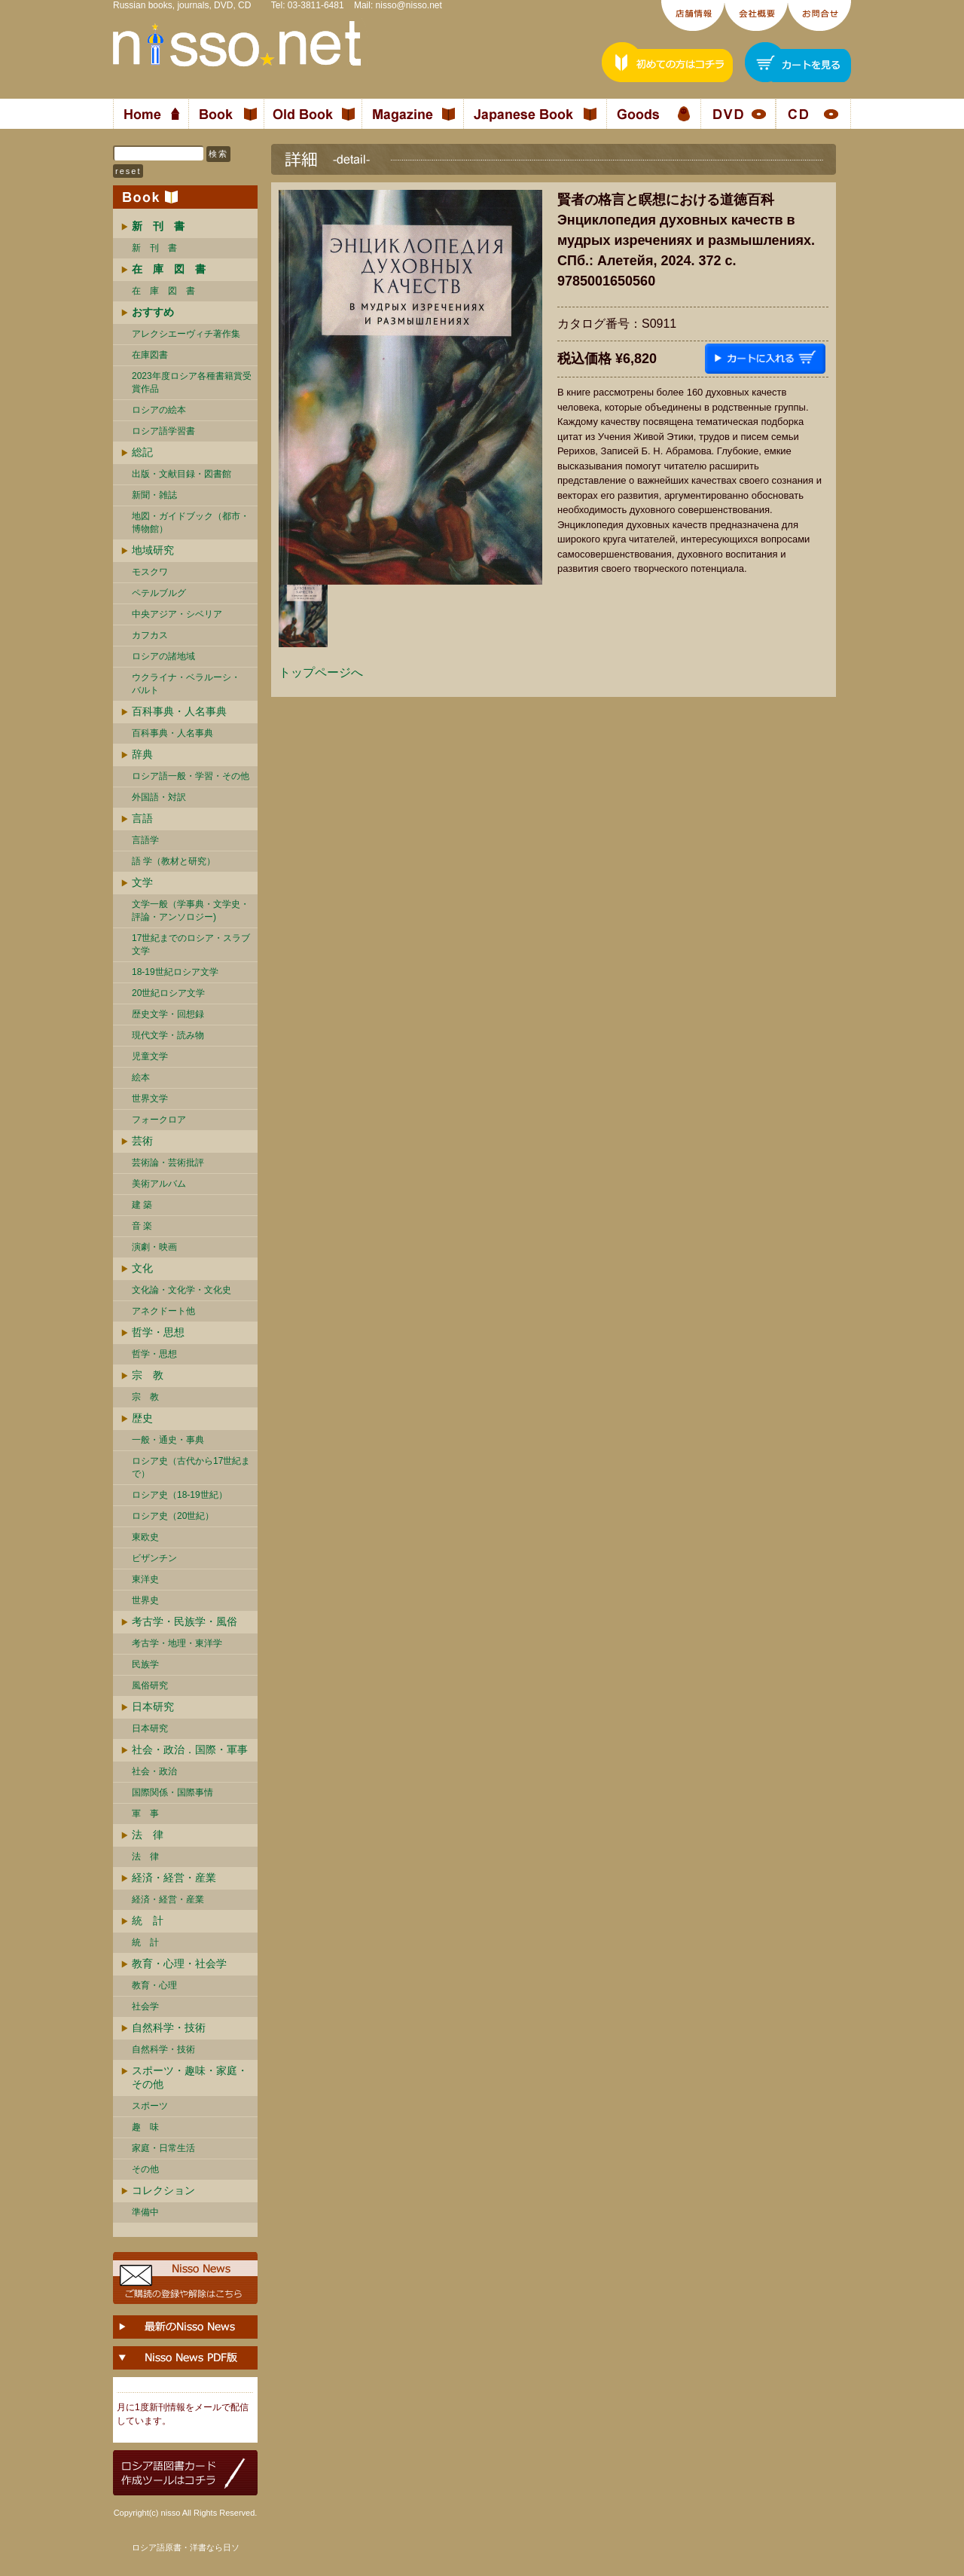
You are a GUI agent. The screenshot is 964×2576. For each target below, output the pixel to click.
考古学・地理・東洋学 (177, 1643)
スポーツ (150, 2106)
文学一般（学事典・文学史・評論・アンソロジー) (190, 910)
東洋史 (145, 1579)
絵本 (141, 1077)
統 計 (147, 1920)
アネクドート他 (163, 1311)
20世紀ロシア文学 (168, 993)
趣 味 (145, 2127)
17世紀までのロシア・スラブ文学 (191, 944)
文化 (142, 1268)
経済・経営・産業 (174, 1878)
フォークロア (159, 1119)
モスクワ (150, 572)
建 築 (142, 1204)
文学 (142, 882)
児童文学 (150, 1056)
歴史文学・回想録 (168, 1014)
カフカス (150, 635)
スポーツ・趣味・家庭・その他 (190, 2077)
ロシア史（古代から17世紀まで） (191, 1467)
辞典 (142, 754)
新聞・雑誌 (154, 495)
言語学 (145, 840)
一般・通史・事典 (168, 1440)
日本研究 (153, 1707)
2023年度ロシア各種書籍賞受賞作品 (192, 382)
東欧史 (145, 1537)
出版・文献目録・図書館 (181, 474)
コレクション (163, 2190)
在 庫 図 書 (163, 291)
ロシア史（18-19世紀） (179, 1495)
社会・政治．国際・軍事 (190, 1749)
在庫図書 (150, 355)
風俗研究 (150, 1685)
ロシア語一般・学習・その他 (190, 776)
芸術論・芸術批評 (168, 1162)
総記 (142, 452)
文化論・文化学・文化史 (181, 1290)
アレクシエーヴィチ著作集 (186, 333)
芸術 (142, 1141)
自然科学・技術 (169, 2027)
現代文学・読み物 (168, 1035)
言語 (142, 818)
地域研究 (153, 550)
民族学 (145, 1664)
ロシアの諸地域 (163, 656)
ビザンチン (154, 1558)
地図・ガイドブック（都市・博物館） (190, 522)
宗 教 (147, 1375)
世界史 (145, 1600)
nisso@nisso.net (409, 5)
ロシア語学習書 (163, 431)
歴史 (142, 1418)
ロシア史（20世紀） (173, 1516)
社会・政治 (154, 1771)
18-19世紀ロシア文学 (175, 972)
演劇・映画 (154, 1247)
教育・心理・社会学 (179, 1963)
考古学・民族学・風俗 (184, 1621)
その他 (145, 2169)
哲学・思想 (158, 1332)
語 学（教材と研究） (173, 861)
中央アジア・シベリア (177, 614)
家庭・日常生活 (163, 2148)
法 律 (147, 1835)
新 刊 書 (154, 248)
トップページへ (321, 672)
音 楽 (142, 1226)
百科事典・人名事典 (179, 711)
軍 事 (145, 1813)
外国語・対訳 (159, 797)
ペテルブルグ (159, 593)
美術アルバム (159, 1183)
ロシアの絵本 (159, 410)
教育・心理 (154, 1985)
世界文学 (150, 1098)
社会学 (145, 2006)
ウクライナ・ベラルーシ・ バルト (186, 683)
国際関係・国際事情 (172, 1792)
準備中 (145, 2212)
